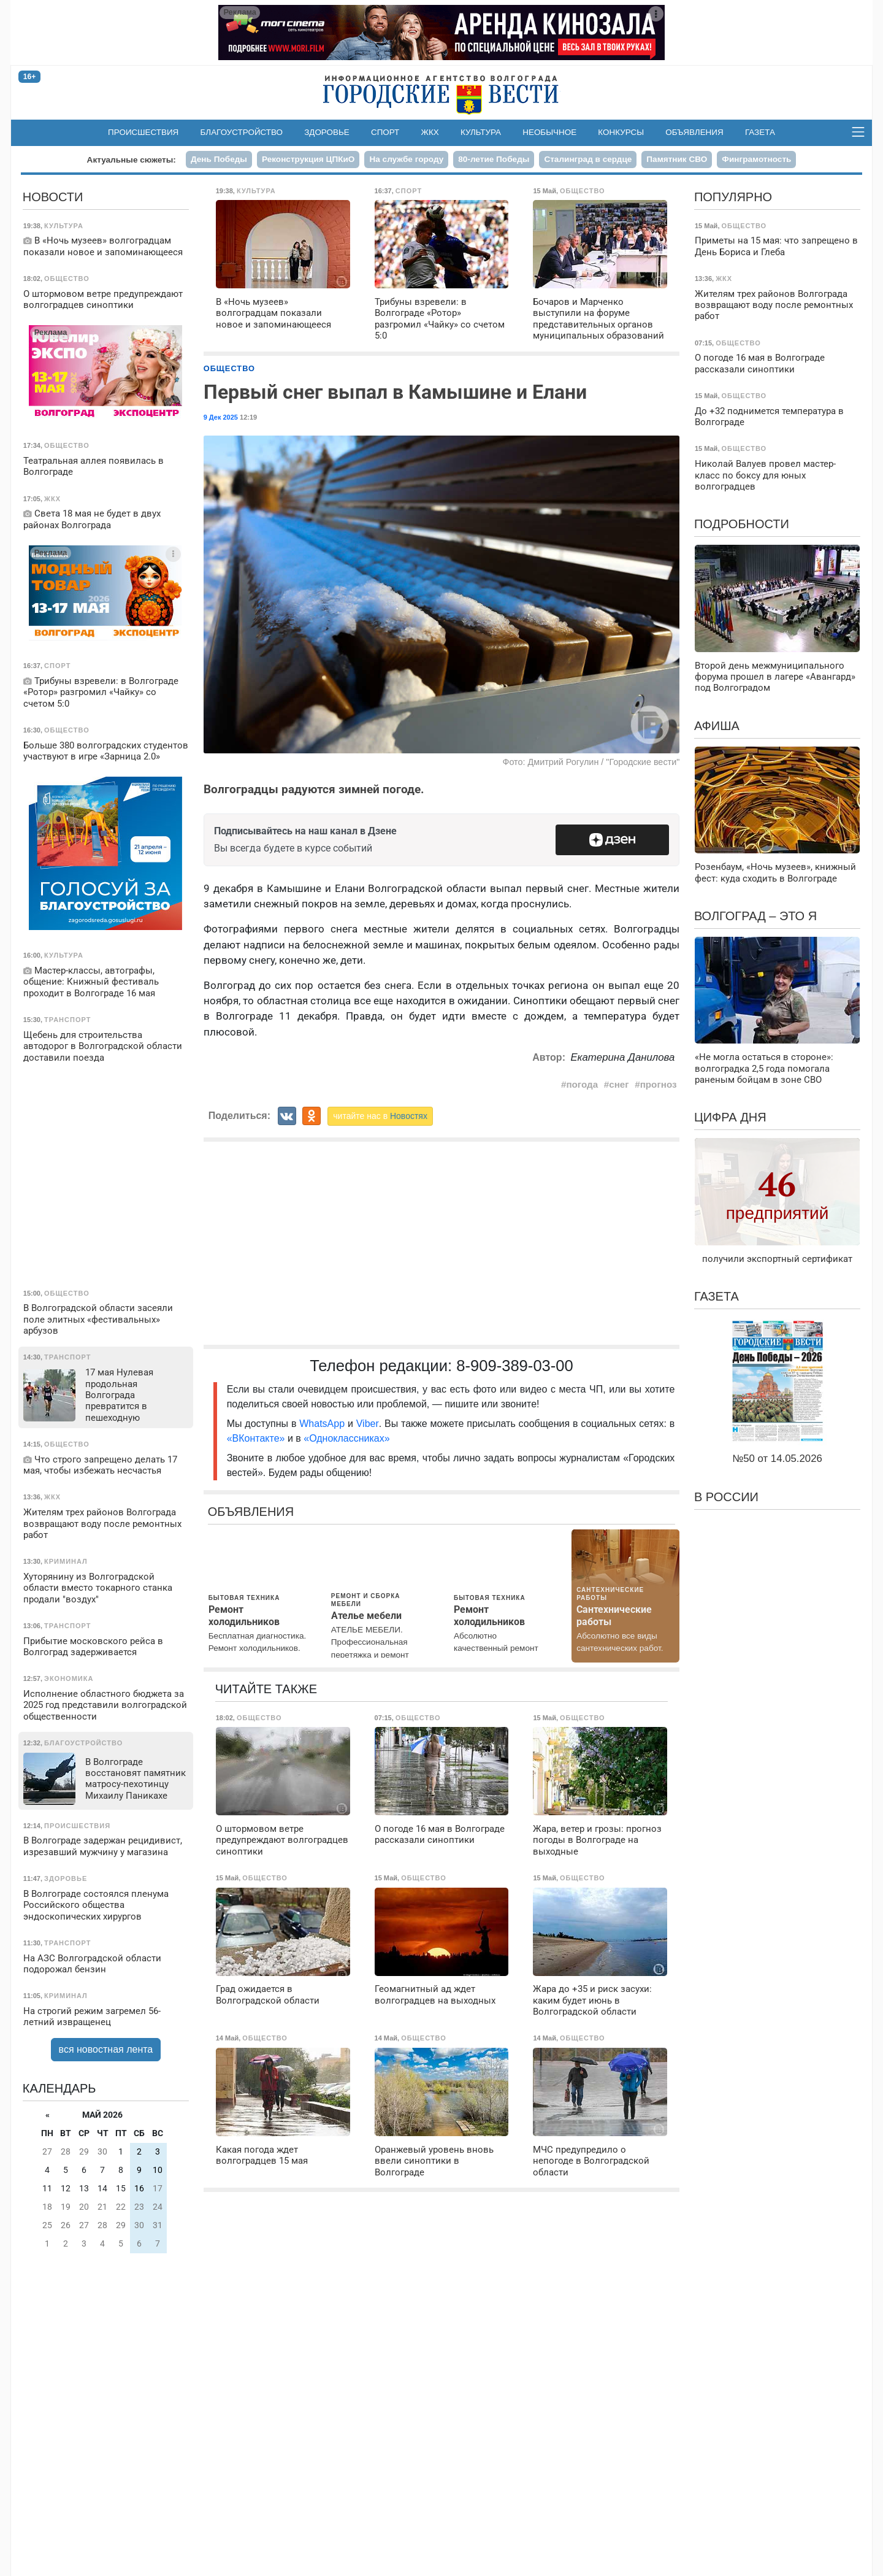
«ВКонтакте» (256, 1438)
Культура (481, 132)
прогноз (658, 1084)
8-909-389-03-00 (514, 1365)
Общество (229, 368)
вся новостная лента (106, 2049)
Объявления (694, 132)
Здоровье (327, 132)
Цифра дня (730, 1117)
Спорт (385, 132)
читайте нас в (380, 1116)
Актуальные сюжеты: (131, 159)
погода (582, 1084)
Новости (53, 197)
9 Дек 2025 (221, 417)
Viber (367, 1423)
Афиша (717, 725)
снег (619, 1084)
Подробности (741, 524)
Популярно (733, 197)
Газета (760, 132)
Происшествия (143, 132)
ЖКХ (430, 132)
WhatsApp (323, 1423)
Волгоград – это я (755, 916)
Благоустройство (242, 132)
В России (726, 1497)
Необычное (549, 132)
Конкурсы (621, 132)
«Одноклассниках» (346, 1438)
